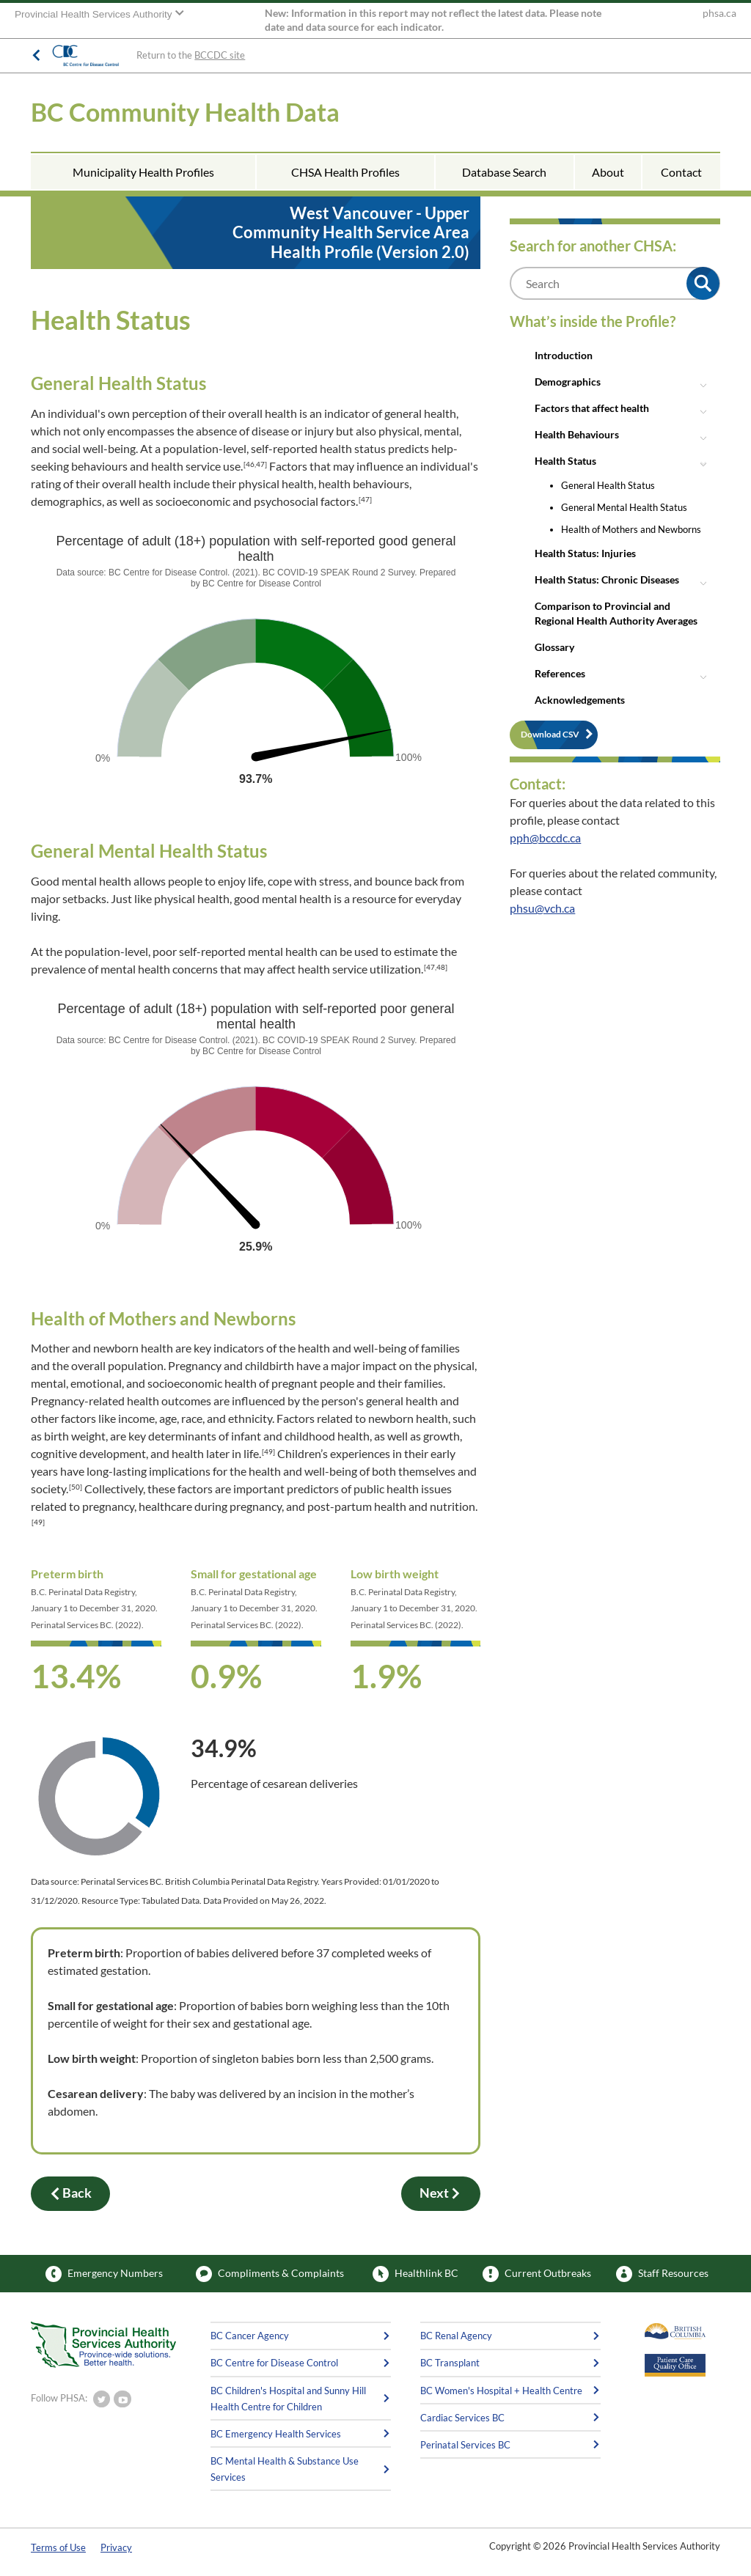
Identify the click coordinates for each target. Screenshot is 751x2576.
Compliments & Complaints (270, 2274)
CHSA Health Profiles (345, 172)
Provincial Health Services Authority (95, 14)
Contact (681, 172)
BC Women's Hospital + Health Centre (501, 2390)
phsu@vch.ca (542, 908)
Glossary (554, 647)
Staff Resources (662, 2274)
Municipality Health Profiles (143, 172)
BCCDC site (219, 55)
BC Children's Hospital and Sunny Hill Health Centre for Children (288, 2399)
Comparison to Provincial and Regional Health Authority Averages (616, 613)
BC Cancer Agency (249, 2335)
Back (70, 2193)
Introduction (564, 355)
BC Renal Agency (456, 2335)
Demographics (568, 381)
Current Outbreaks (537, 2274)
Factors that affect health (592, 408)
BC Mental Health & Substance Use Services (284, 2469)
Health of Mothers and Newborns (631, 529)
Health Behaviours (577, 434)
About (608, 172)
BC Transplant (450, 2363)
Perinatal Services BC (465, 2445)
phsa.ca (719, 13)
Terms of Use (58, 2547)
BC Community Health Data (185, 112)
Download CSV (550, 734)
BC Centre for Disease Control (274, 2363)
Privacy (116, 2547)
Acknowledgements (580, 699)
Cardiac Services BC (462, 2418)
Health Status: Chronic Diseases (607, 579)
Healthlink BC (415, 2274)
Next (441, 2193)
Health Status (565, 461)
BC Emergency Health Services (275, 2434)
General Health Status (608, 485)
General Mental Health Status (624, 507)
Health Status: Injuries (585, 553)
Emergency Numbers (104, 2274)
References (560, 673)
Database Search (504, 172)
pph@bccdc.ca (545, 837)
